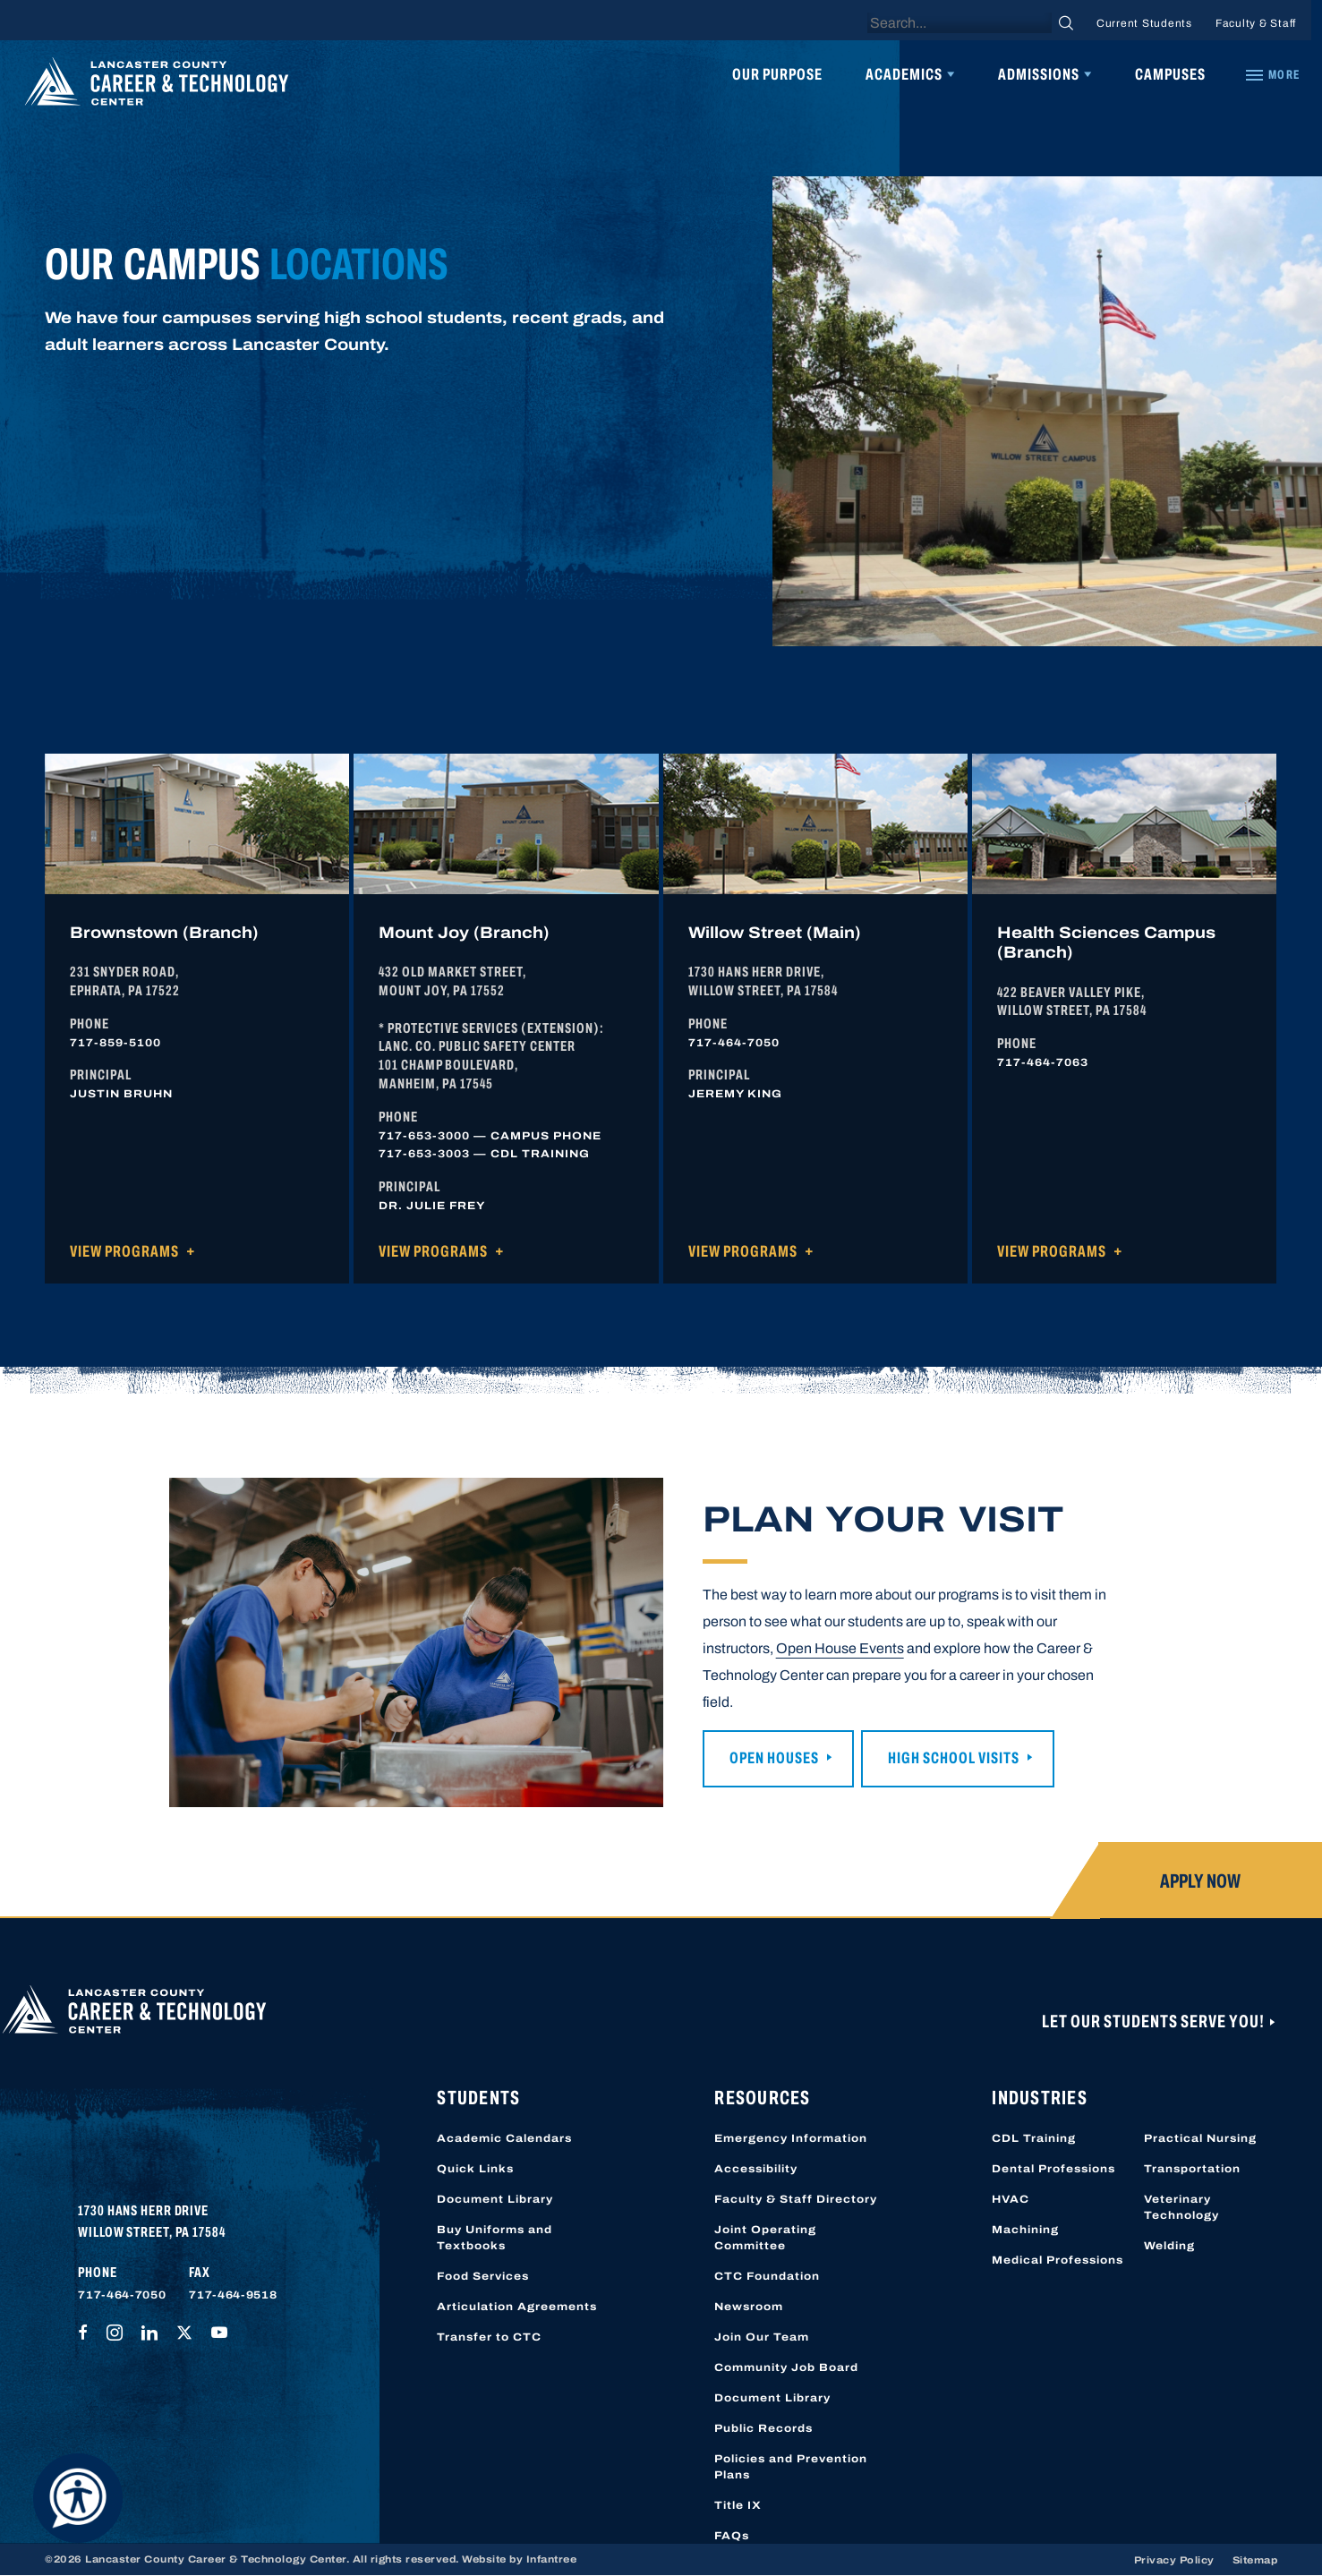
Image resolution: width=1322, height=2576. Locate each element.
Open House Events (840, 1648)
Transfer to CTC (489, 2337)
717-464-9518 (233, 2295)
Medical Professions (1057, 2260)
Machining (1025, 2229)
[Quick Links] (1272, 75)
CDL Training (1034, 2138)
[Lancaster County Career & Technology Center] (156, 86)
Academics (904, 74)
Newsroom (748, 2306)
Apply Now (1200, 1881)
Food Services (483, 2276)
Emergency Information (790, 2138)
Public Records (763, 2428)
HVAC (1010, 2199)
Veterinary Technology (1181, 2207)
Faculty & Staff (1255, 23)
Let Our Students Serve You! (1154, 2021)
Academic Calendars (504, 2138)
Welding (1169, 2245)
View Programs (124, 1251)
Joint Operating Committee (765, 2237)
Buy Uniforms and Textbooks (494, 2237)
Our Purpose (777, 74)
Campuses (1170, 74)
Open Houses (774, 1758)
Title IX (738, 2505)
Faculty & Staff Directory (795, 2199)
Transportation (1192, 2168)
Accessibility (755, 2168)
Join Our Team (761, 2337)
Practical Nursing (1200, 2138)
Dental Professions (1053, 2168)
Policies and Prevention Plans (790, 2466)
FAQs (731, 2535)
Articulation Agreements (517, 2306)
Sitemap (1255, 2560)
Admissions (1038, 74)
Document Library (495, 2199)
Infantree (551, 2559)
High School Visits (953, 1758)
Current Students (1144, 23)
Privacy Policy (1174, 2560)
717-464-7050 (122, 2295)
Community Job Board (786, 2367)
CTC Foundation (767, 2276)
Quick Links (475, 2168)
